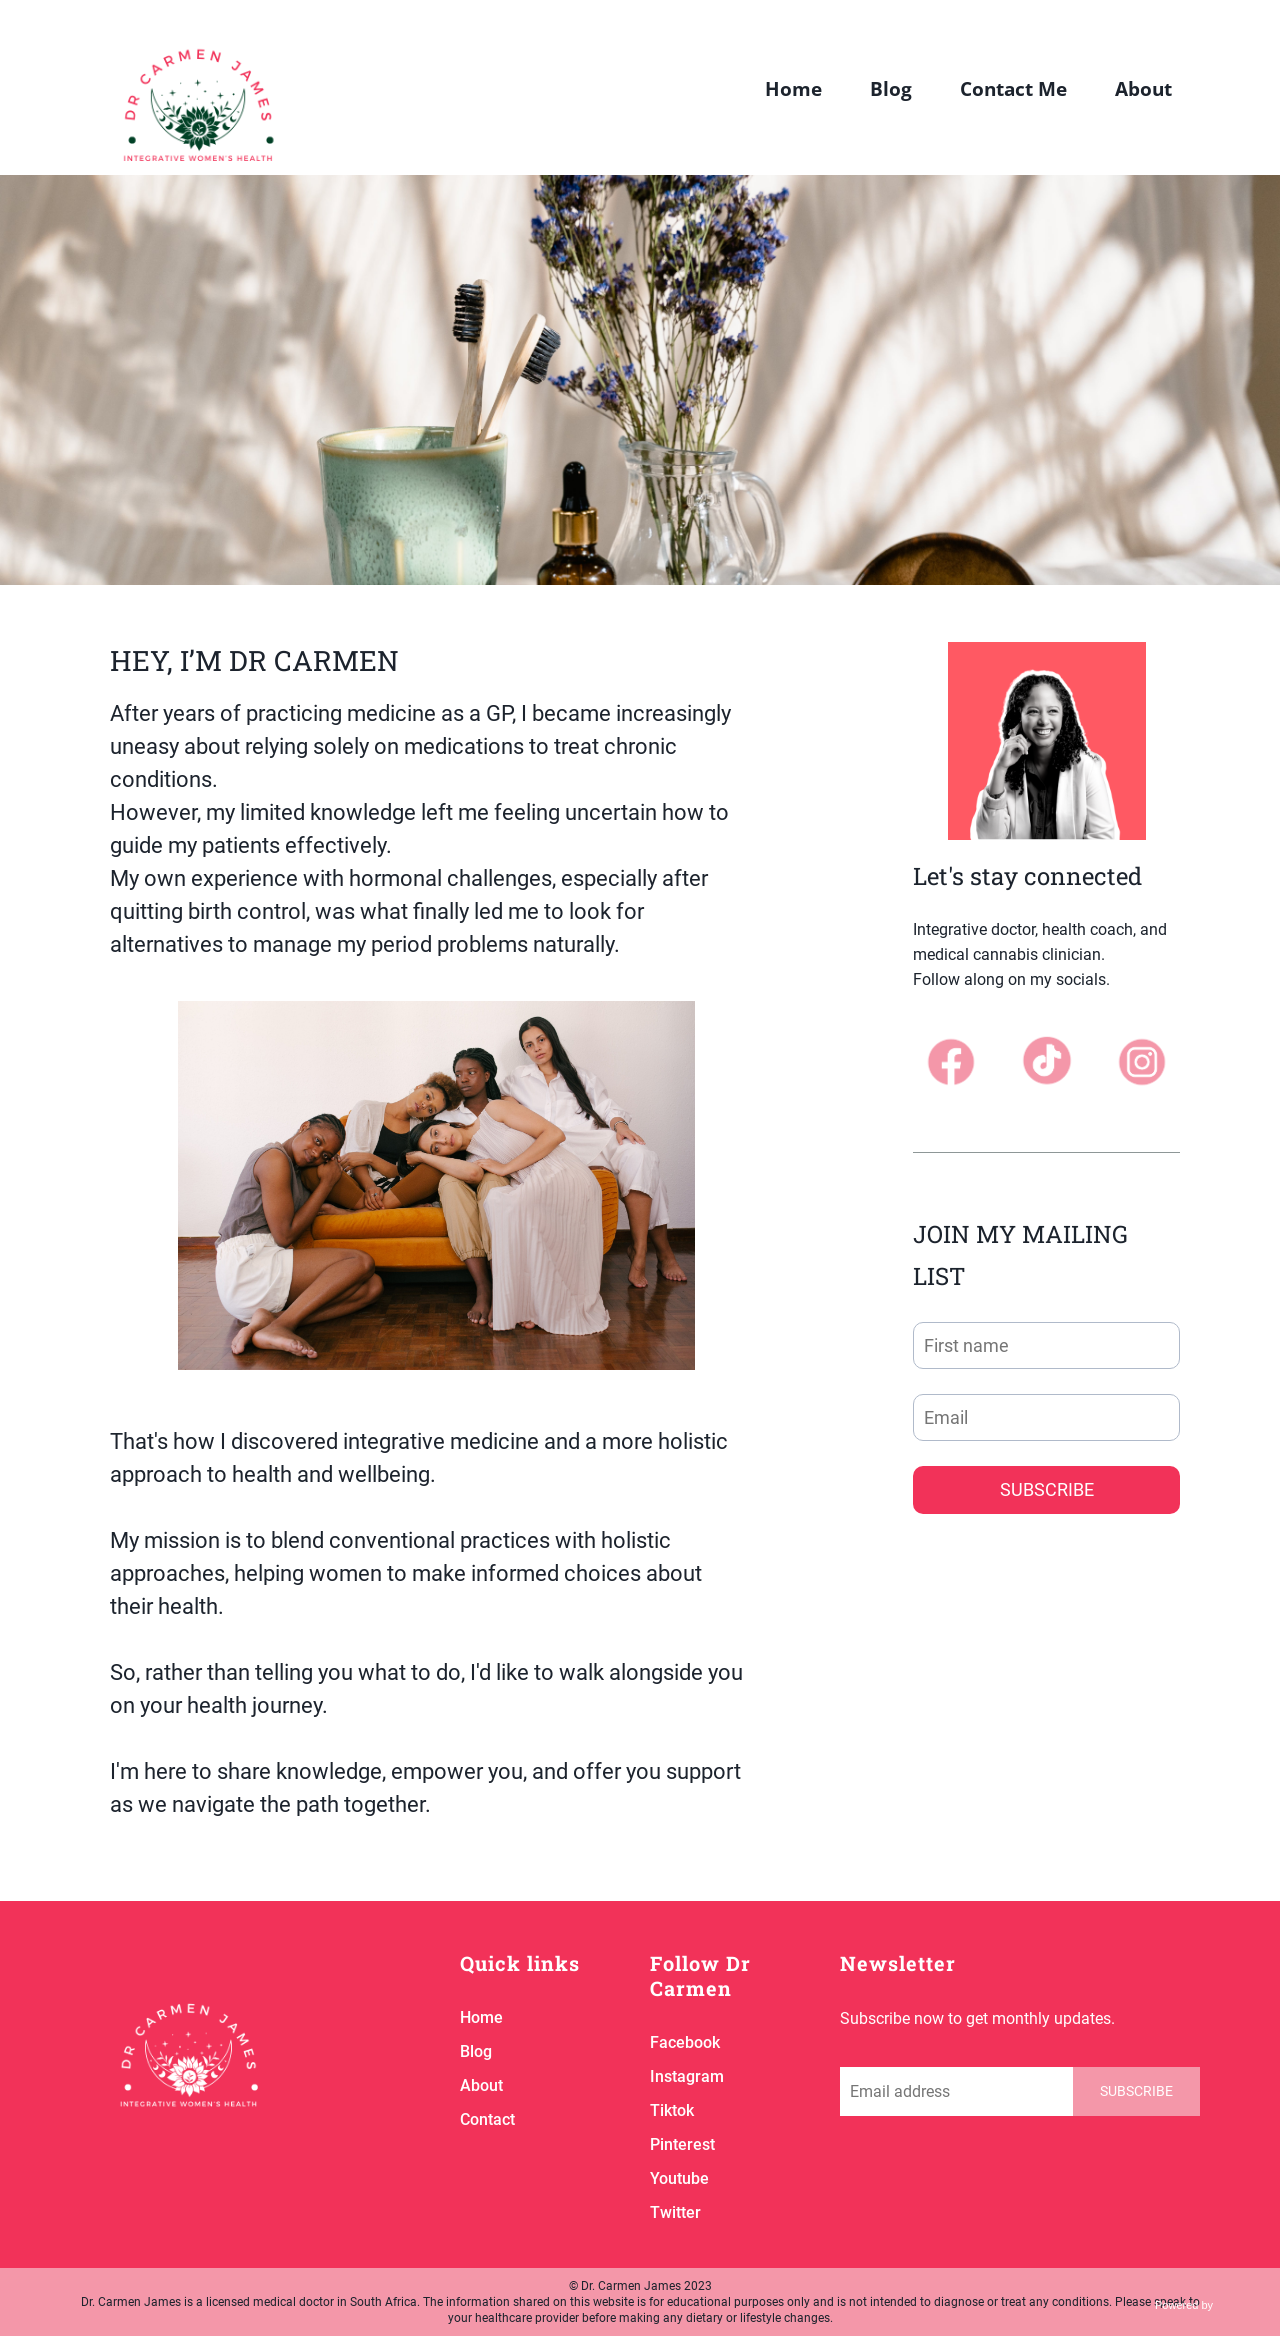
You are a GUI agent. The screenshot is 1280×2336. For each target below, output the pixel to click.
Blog (891, 89)
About (1143, 89)
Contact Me (1013, 89)
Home (793, 89)
